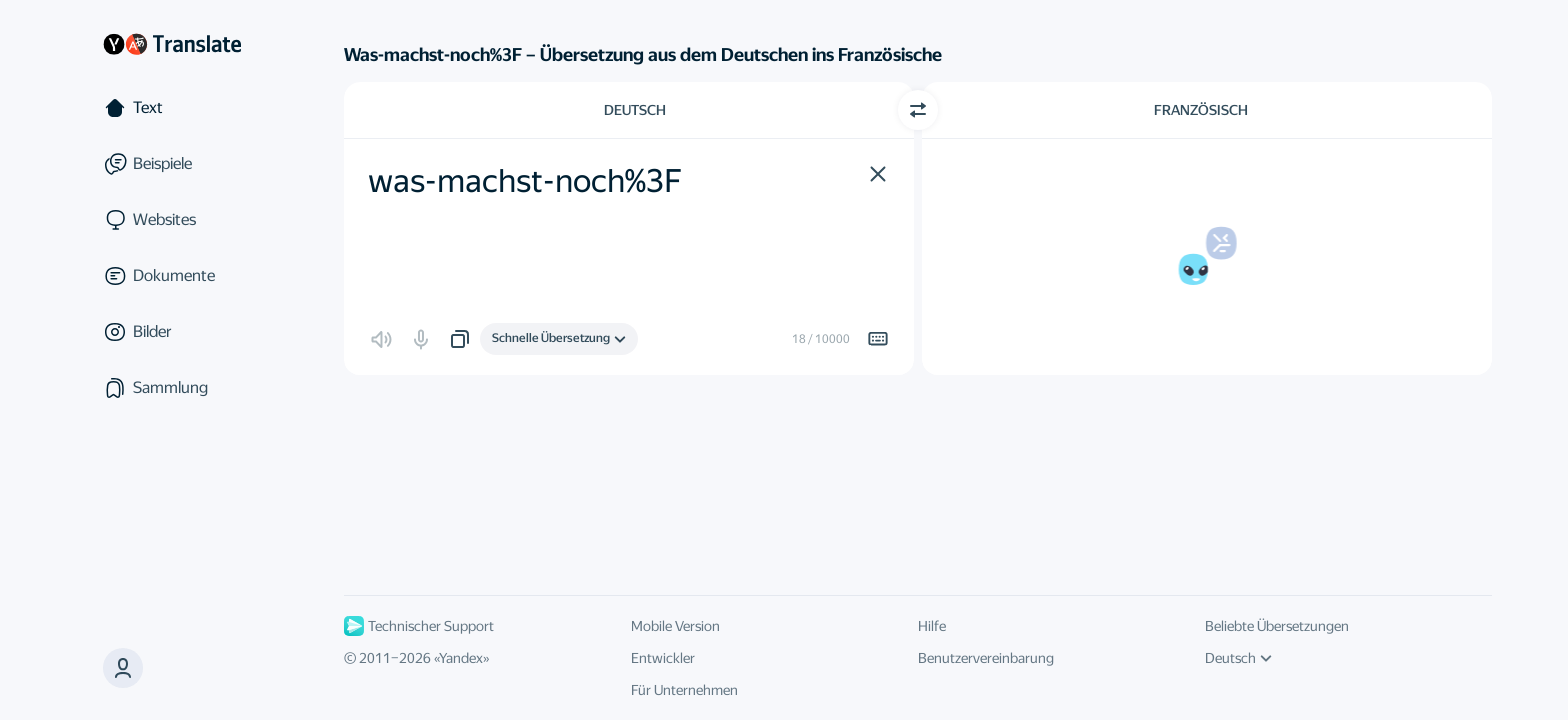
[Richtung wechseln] (918, 110)
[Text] (172, 108)
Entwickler (663, 658)
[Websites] (172, 220)
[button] (123, 668)
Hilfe (932, 626)
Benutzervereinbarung (986, 658)
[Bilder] (172, 332)
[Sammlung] (172, 388)
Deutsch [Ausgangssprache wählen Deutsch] (635, 110)
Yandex (461, 658)
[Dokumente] (172, 276)
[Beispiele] (172, 164)
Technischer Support (419, 626)
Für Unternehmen (684, 690)
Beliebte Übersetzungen (1277, 626)
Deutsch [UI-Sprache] (1238, 658)
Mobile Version (675, 626)
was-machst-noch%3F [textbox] (525, 181)
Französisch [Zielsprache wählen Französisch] (1201, 110)
